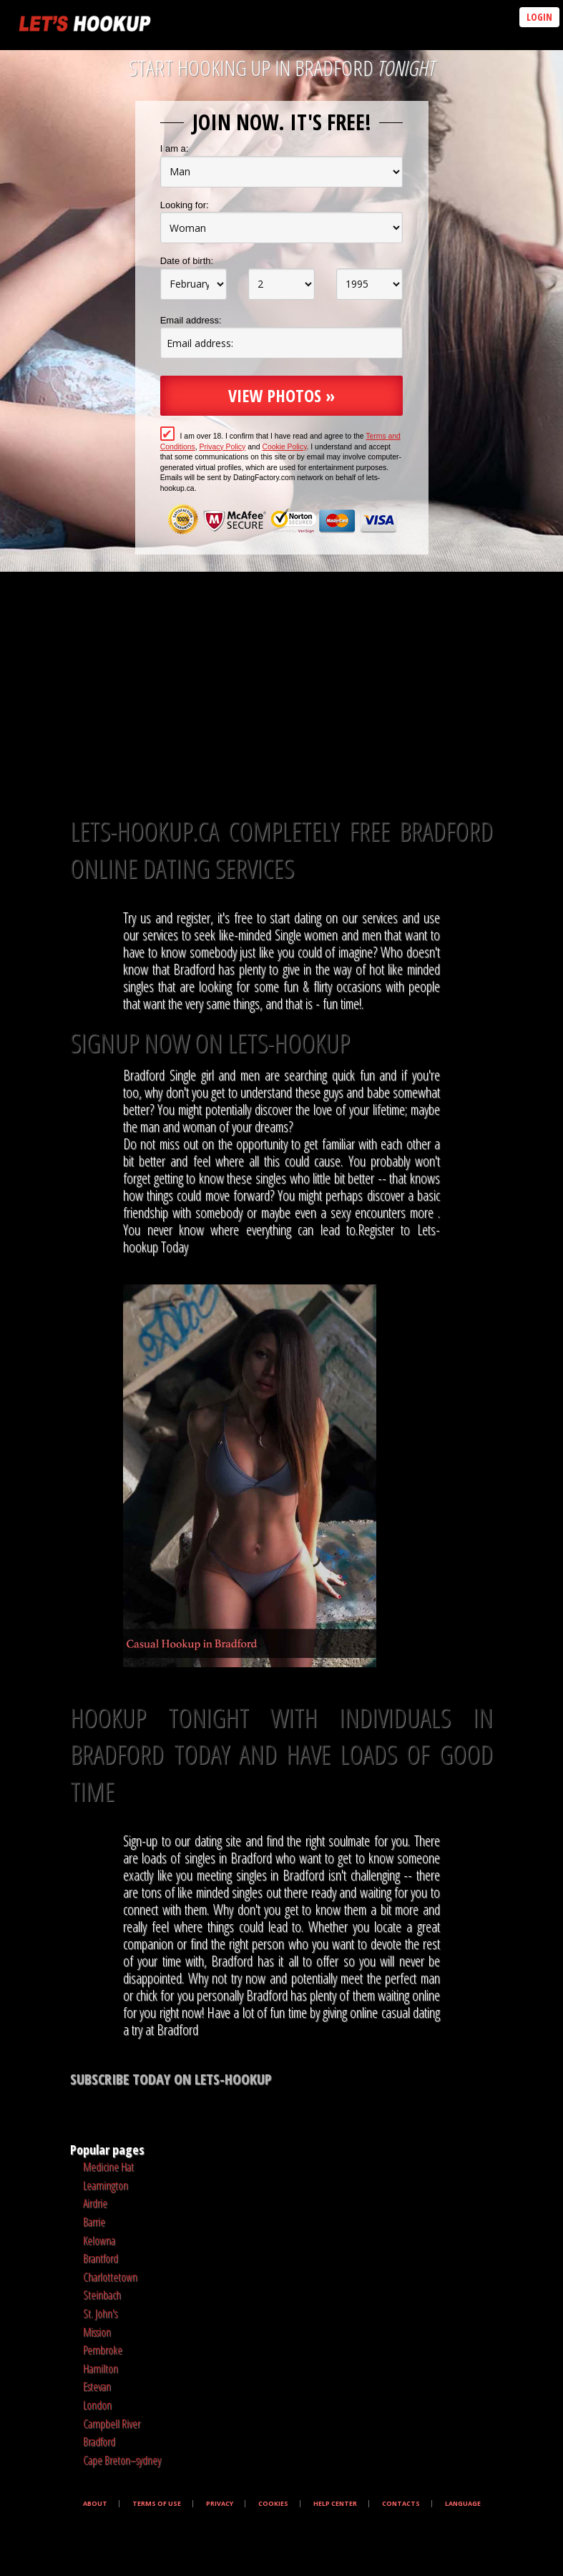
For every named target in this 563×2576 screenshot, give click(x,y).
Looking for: (184, 205)
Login (539, 17)
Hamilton (100, 2368)
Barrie (94, 2222)
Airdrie (95, 2203)
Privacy (219, 2503)
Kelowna (99, 2240)
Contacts (401, 2503)
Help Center (335, 2503)
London (97, 2405)
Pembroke (102, 2350)
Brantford (100, 2258)
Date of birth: (186, 260)
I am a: (174, 148)
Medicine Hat (108, 2167)
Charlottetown (110, 2277)
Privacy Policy (223, 447)
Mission (97, 2332)
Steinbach (102, 2295)
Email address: (191, 320)
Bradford (99, 2441)
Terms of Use (156, 2503)
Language (463, 2503)
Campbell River (111, 2423)
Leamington (105, 2185)
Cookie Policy (284, 447)
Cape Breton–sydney (122, 2460)
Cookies (273, 2503)
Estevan (97, 2386)
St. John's (100, 2313)
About (95, 2503)
